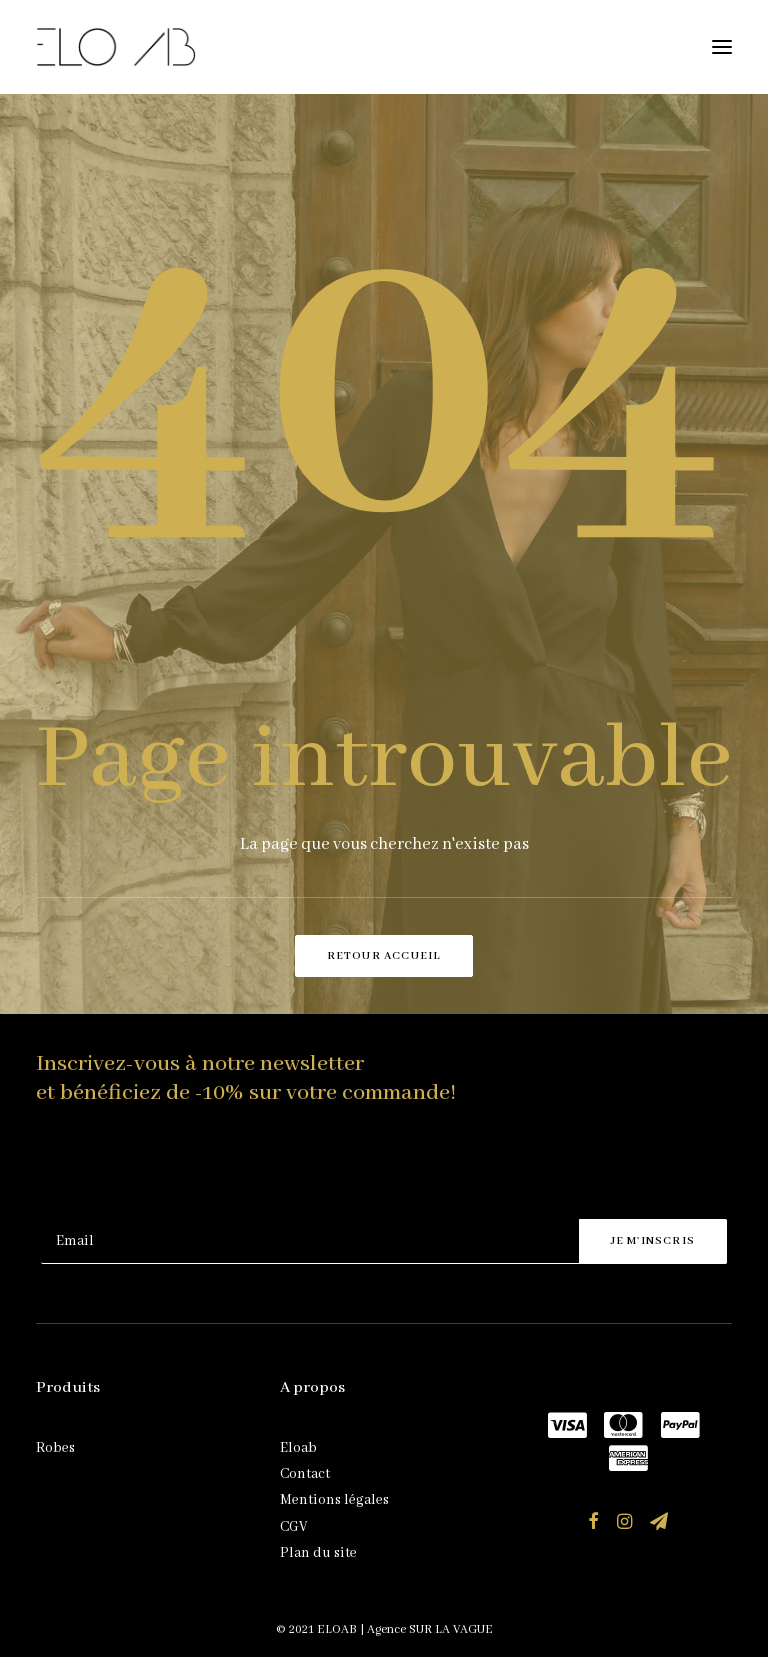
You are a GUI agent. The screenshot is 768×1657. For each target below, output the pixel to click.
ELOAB (337, 1629)
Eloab (298, 1448)
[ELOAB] (116, 47)
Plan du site (318, 1553)
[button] (722, 47)
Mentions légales (334, 1500)
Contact (305, 1474)
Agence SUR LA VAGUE (430, 1629)
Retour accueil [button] (384, 956)
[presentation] (193, 1170)
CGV (293, 1527)
